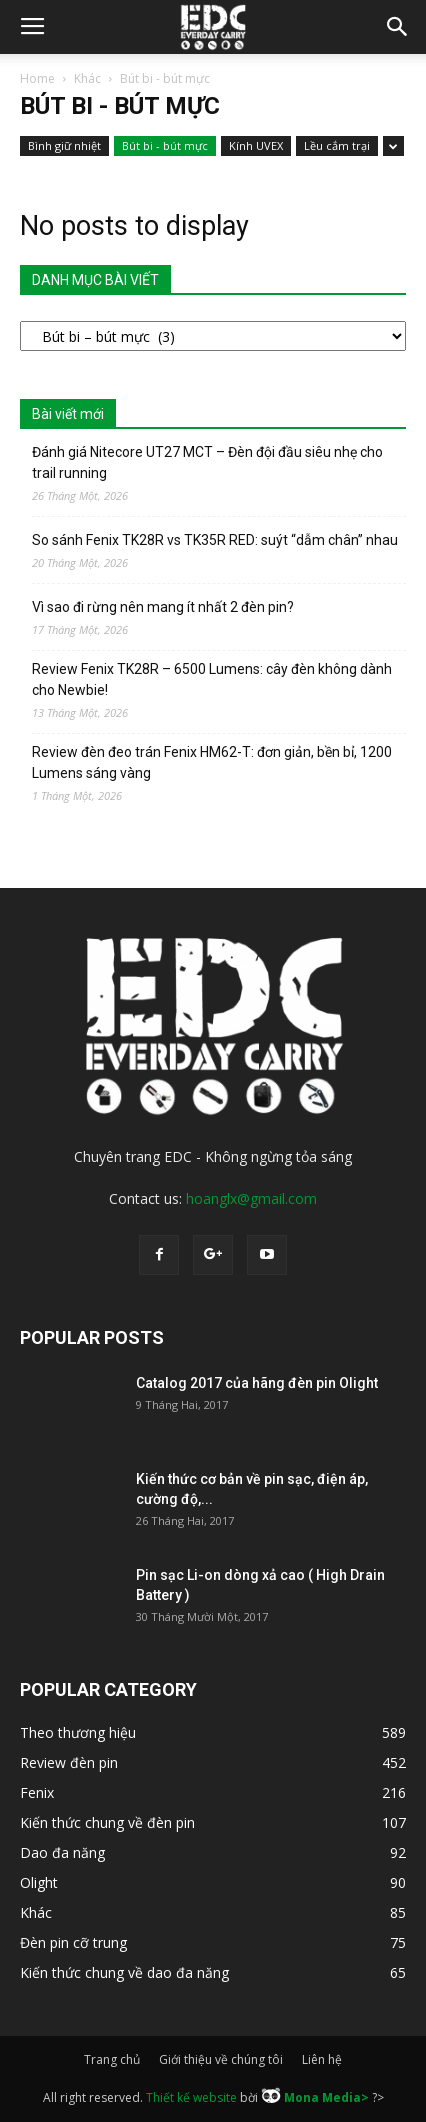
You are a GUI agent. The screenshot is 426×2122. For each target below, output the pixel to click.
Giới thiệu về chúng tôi (221, 2059)
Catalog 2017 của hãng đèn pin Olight (257, 1383)
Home (37, 78)
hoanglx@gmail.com (251, 1198)
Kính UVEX (256, 145)
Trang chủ (112, 2059)
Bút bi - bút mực (165, 145)
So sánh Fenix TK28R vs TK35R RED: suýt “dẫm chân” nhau (215, 540)
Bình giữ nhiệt (64, 145)
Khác (87, 78)
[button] (398, 27)
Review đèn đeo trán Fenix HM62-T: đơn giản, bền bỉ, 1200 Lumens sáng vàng (212, 762)
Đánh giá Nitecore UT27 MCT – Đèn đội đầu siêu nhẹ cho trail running (207, 462)
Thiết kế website (191, 2097)
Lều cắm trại (337, 145)
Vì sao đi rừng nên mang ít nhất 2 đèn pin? (163, 607)
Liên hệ (322, 2059)
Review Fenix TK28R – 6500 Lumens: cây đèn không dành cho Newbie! (212, 679)
